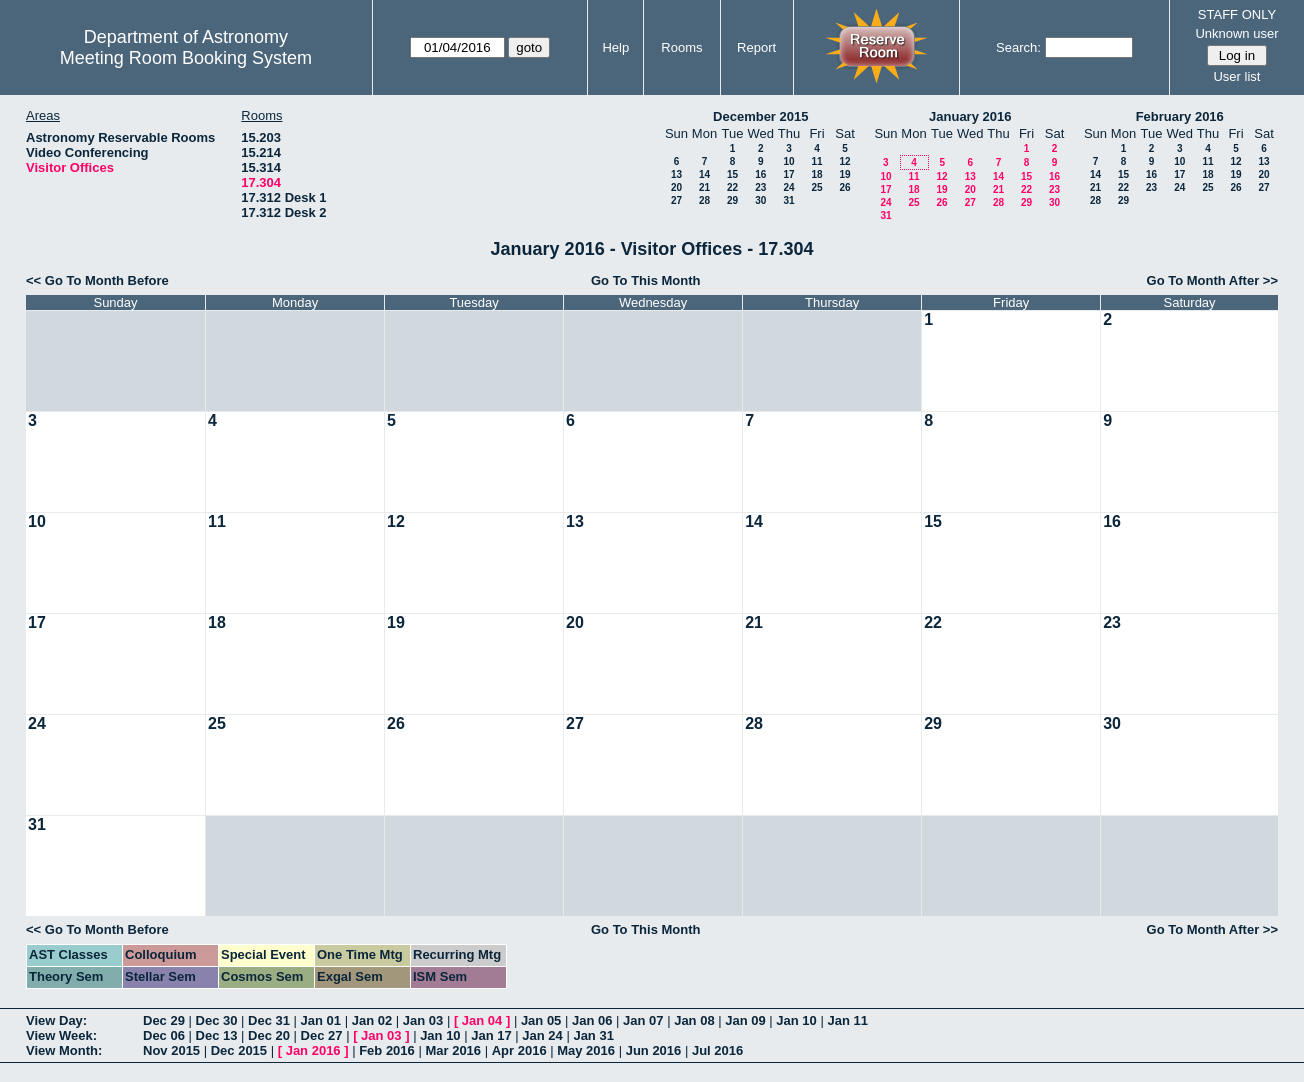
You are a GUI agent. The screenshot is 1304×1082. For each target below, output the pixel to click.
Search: (1018, 47)
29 (732, 200)
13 (676, 174)
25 (816, 187)
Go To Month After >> (1212, 280)
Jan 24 (542, 1035)
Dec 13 (217, 1035)
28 (704, 200)
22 (732, 187)
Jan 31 (593, 1035)
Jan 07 (643, 1020)
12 (844, 161)
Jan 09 (745, 1020)
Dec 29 (164, 1020)
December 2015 (760, 116)
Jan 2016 (313, 1050)
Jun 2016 (654, 1050)
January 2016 (970, 116)
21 (704, 187)
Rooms (681, 47)
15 (732, 174)
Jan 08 (694, 1020)
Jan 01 (321, 1020)
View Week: (61, 1035)
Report (756, 47)
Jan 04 (482, 1020)
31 (788, 200)
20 (676, 187)
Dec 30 (217, 1020)
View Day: (56, 1020)
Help (615, 47)
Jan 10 (796, 1020)
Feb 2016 (387, 1050)
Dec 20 (269, 1035)
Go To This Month (646, 280)
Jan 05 (541, 1020)
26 (844, 187)
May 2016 (586, 1050)
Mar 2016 (453, 1050)
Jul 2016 (717, 1050)
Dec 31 (269, 1020)
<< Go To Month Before (97, 280)
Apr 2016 (519, 1050)
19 (844, 174)
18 (816, 174)
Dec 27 (322, 1035)
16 (760, 174)
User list (1236, 76)
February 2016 (1180, 116)
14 (704, 174)
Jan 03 (423, 1020)
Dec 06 (164, 1035)
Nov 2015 (171, 1050)
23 (760, 187)
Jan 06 (592, 1020)
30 (760, 200)
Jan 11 (847, 1020)
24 (788, 187)
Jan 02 (372, 1020)
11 (816, 161)
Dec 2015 (239, 1050)
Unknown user (1236, 33)
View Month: (64, 1050)
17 (788, 174)
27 (676, 200)
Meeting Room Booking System (186, 58)
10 (788, 161)
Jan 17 (491, 1035)
